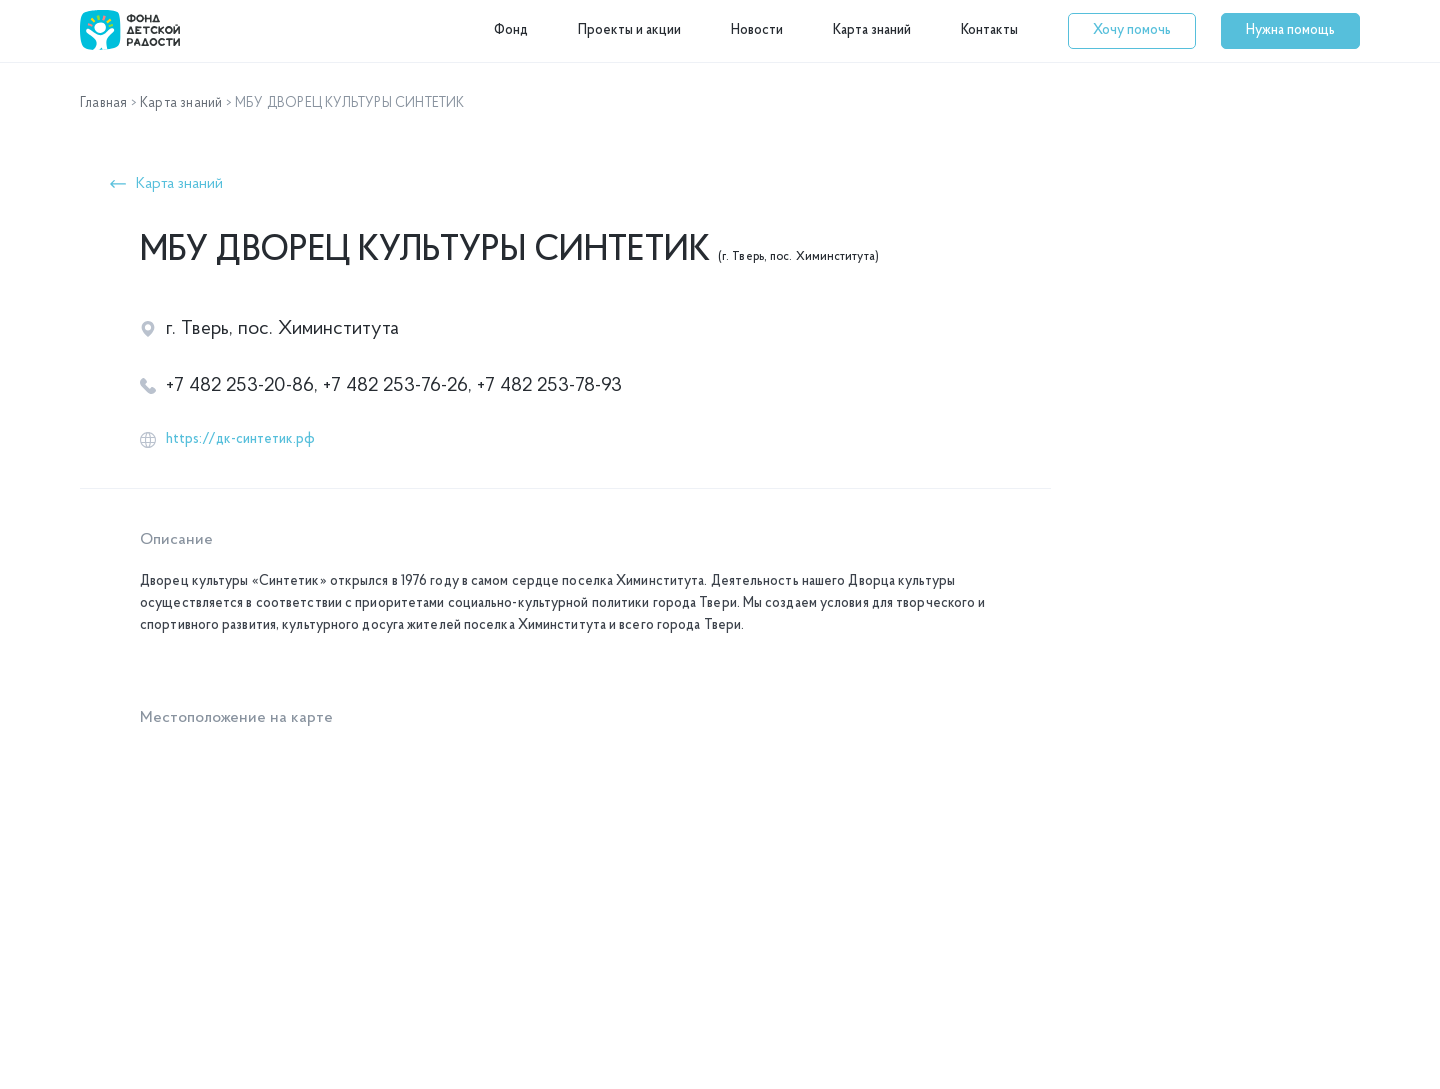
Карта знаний (872, 30)
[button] (1132, 31)
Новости (757, 30)
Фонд (511, 30)
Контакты (989, 30)
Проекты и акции (629, 30)
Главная (103, 103)
